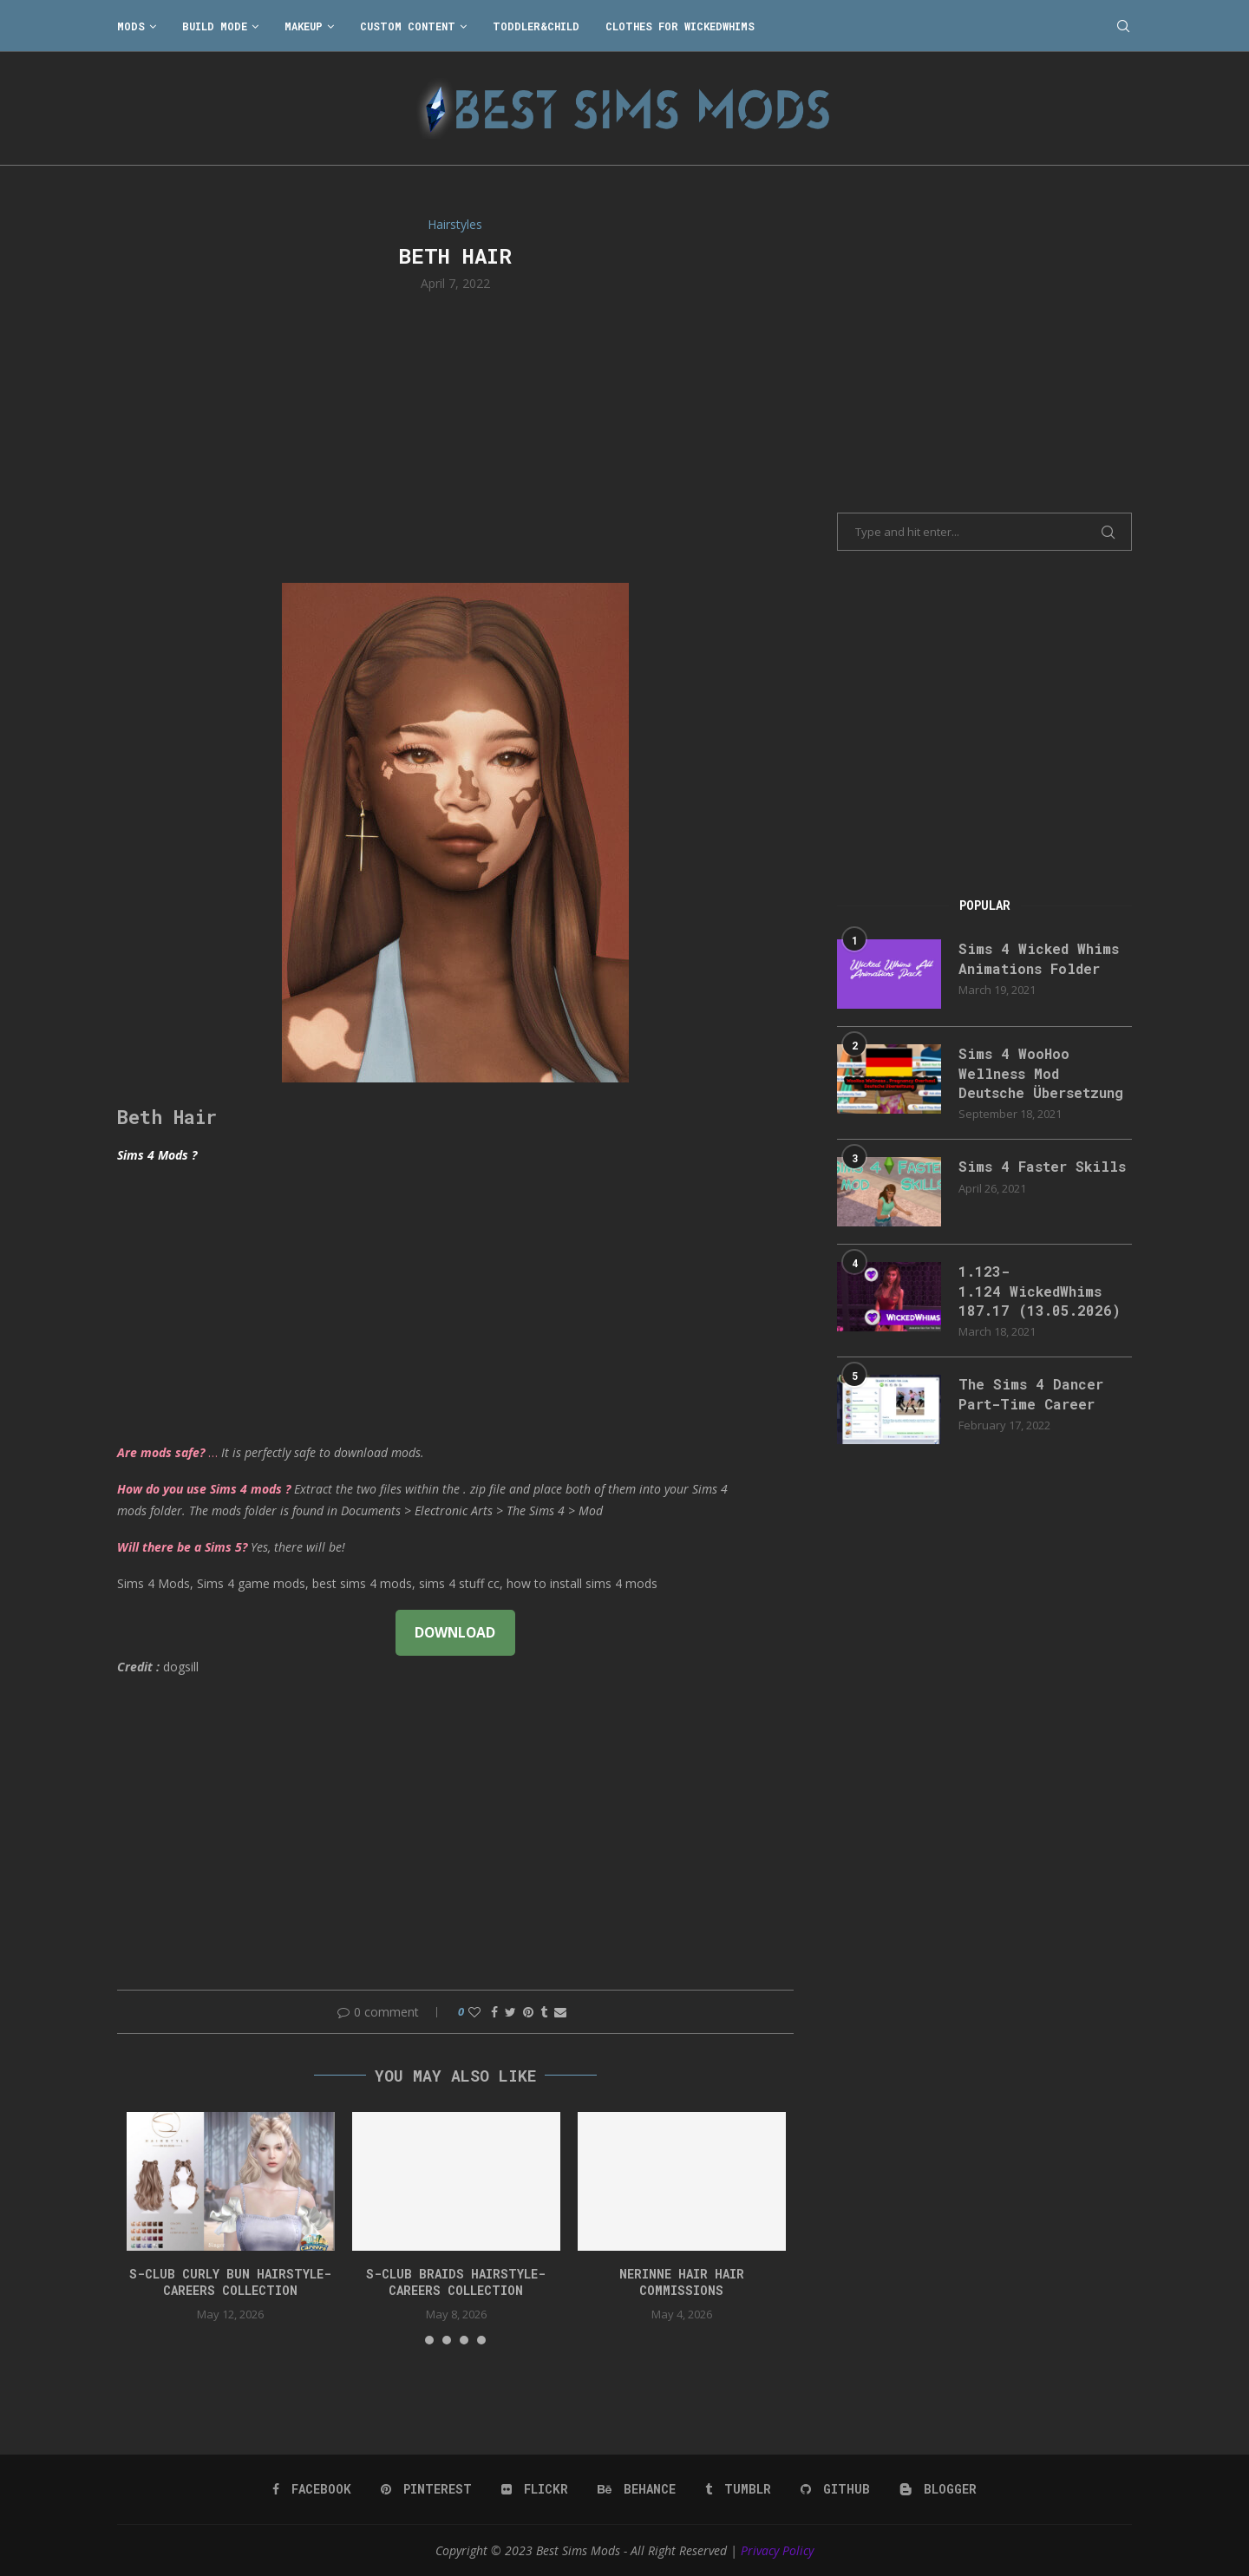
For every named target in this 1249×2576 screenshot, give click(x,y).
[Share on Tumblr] (543, 2012)
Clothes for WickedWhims (680, 26)
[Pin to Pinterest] (528, 2012)
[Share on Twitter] (510, 2012)
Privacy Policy (777, 2550)
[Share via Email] (560, 2012)
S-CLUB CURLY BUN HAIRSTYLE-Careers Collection (230, 2282)
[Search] (1123, 26)
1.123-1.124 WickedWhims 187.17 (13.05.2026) (1039, 1290)
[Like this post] (474, 2012)
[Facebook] (311, 2489)
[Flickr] (534, 2489)
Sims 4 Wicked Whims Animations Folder (1038, 958)
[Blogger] (938, 2489)
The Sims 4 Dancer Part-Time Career (1030, 1393)
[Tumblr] (738, 2489)
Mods (131, 26)
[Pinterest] (426, 2489)
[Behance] (637, 2489)
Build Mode (214, 26)
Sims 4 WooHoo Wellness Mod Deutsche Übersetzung (1040, 1073)
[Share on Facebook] (494, 2012)
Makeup (303, 26)
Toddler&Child (536, 26)
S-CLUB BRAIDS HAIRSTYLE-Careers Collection (456, 2282)
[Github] (835, 2489)
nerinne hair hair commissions (681, 2282)
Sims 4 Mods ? (157, 1155)
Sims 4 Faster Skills (1042, 1166)
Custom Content (407, 26)
